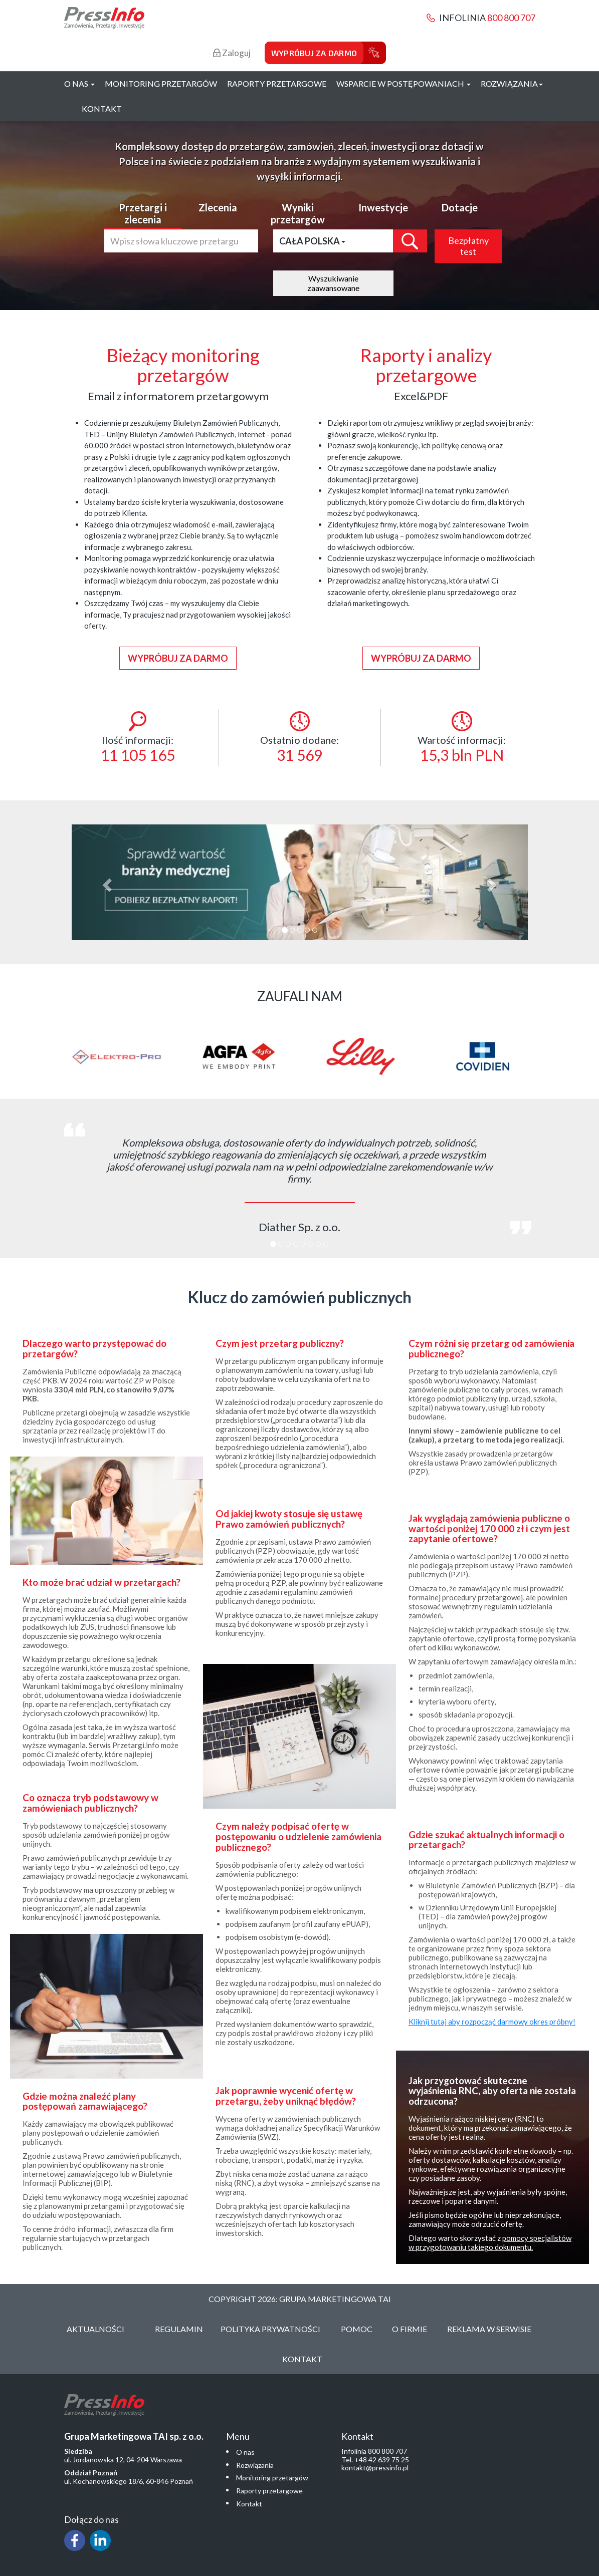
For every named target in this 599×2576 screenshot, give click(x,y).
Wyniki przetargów (298, 213)
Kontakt (102, 108)
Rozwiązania (255, 2465)
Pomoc (356, 2329)
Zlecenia (217, 207)
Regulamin (179, 2329)
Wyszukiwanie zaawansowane (333, 283)
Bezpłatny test (468, 246)
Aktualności (95, 2329)
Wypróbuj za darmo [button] (178, 658)
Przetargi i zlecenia (143, 213)
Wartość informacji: (461, 737)
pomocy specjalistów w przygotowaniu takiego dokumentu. (490, 2242)
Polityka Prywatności (270, 2329)
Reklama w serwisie (489, 2329)
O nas (245, 2452)
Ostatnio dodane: (300, 737)
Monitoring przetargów (161, 83)
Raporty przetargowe (276, 83)
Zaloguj (232, 53)
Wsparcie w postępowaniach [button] (403, 83)
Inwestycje (383, 207)
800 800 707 (511, 17)
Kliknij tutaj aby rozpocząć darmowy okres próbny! (492, 2021)
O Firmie (409, 2329)
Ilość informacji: (138, 737)
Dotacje (460, 207)
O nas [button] (79, 83)
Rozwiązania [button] (512, 83)
